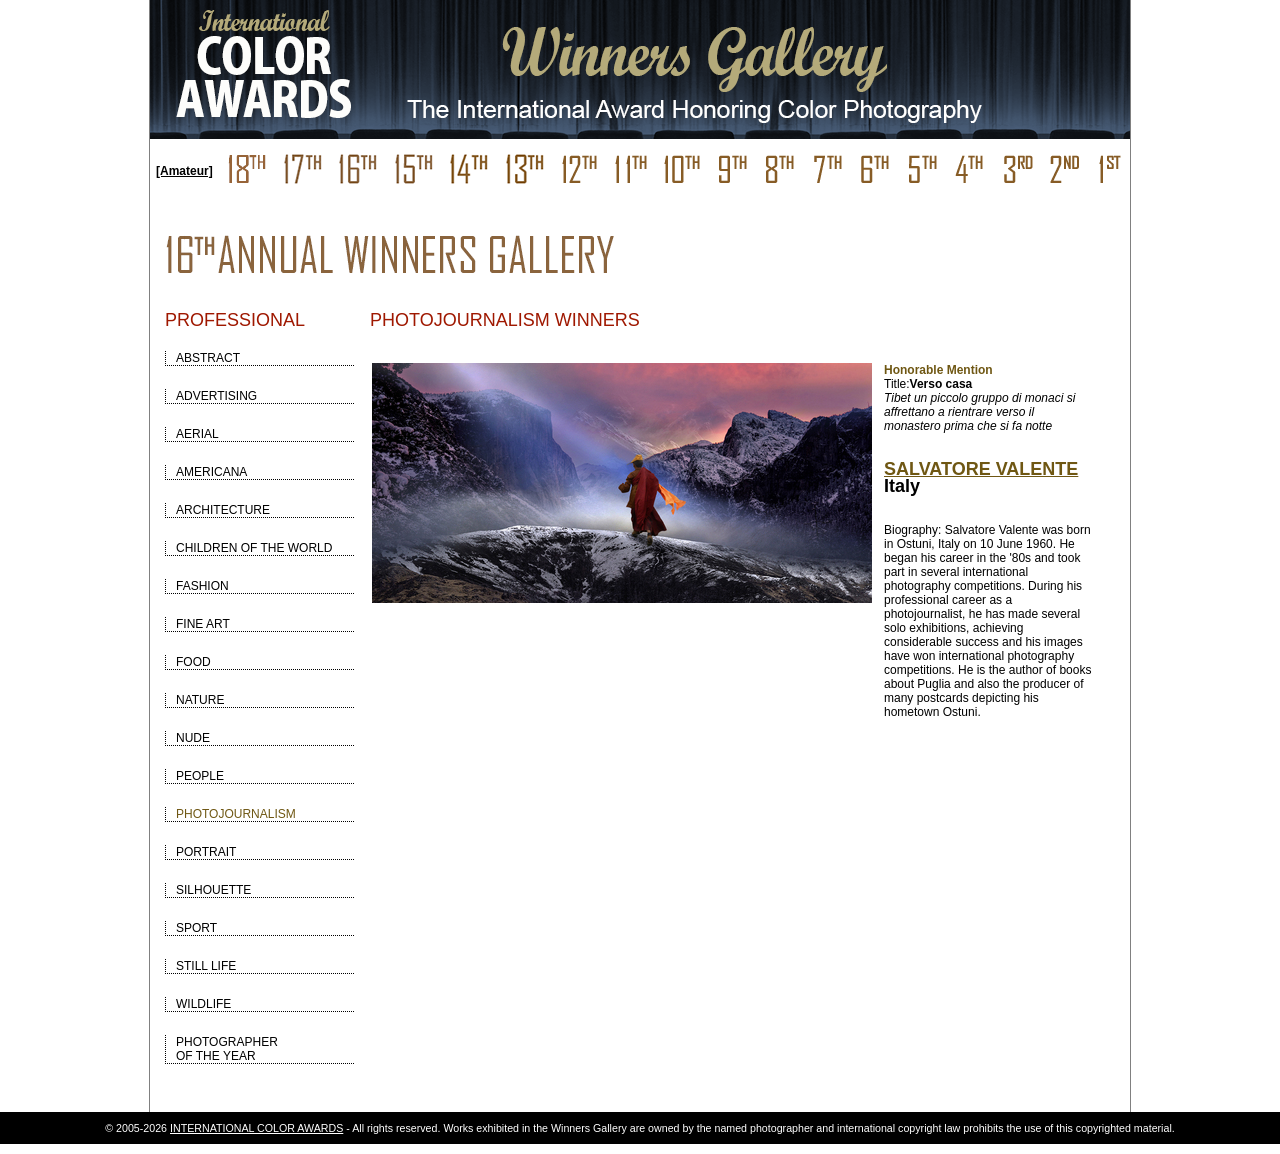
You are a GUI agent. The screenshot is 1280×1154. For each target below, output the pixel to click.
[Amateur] (184, 171)
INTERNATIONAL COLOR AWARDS (256, 1128)
